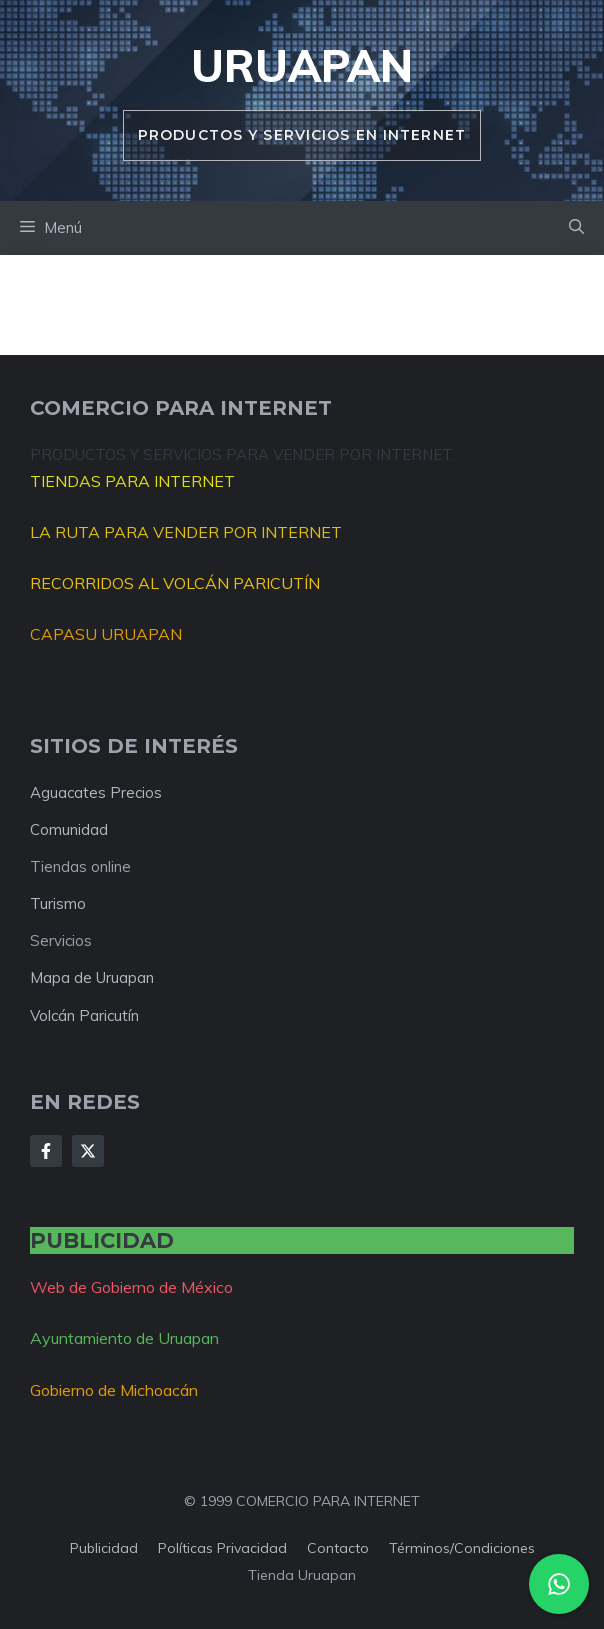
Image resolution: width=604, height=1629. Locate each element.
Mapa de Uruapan (92, 977)
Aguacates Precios (96, 792)
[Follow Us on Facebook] (46, 1151)
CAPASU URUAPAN (106, 634)
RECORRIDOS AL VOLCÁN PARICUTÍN (175, 583)
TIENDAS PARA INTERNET (132, 481)
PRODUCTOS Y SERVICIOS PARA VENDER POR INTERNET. (242, 454)
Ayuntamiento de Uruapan (124, 1338)
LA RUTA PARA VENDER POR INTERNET (186, 532)
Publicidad (104, 1548)
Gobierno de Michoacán (114, 1390)
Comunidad (69, 829)
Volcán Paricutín (84, 1015)
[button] (576, 228)
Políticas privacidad (222, 1548)
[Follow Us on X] (88, 1151)
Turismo (58, 903)
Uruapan (302, 65)
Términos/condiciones (462, 1548)
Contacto (338, 1548)
